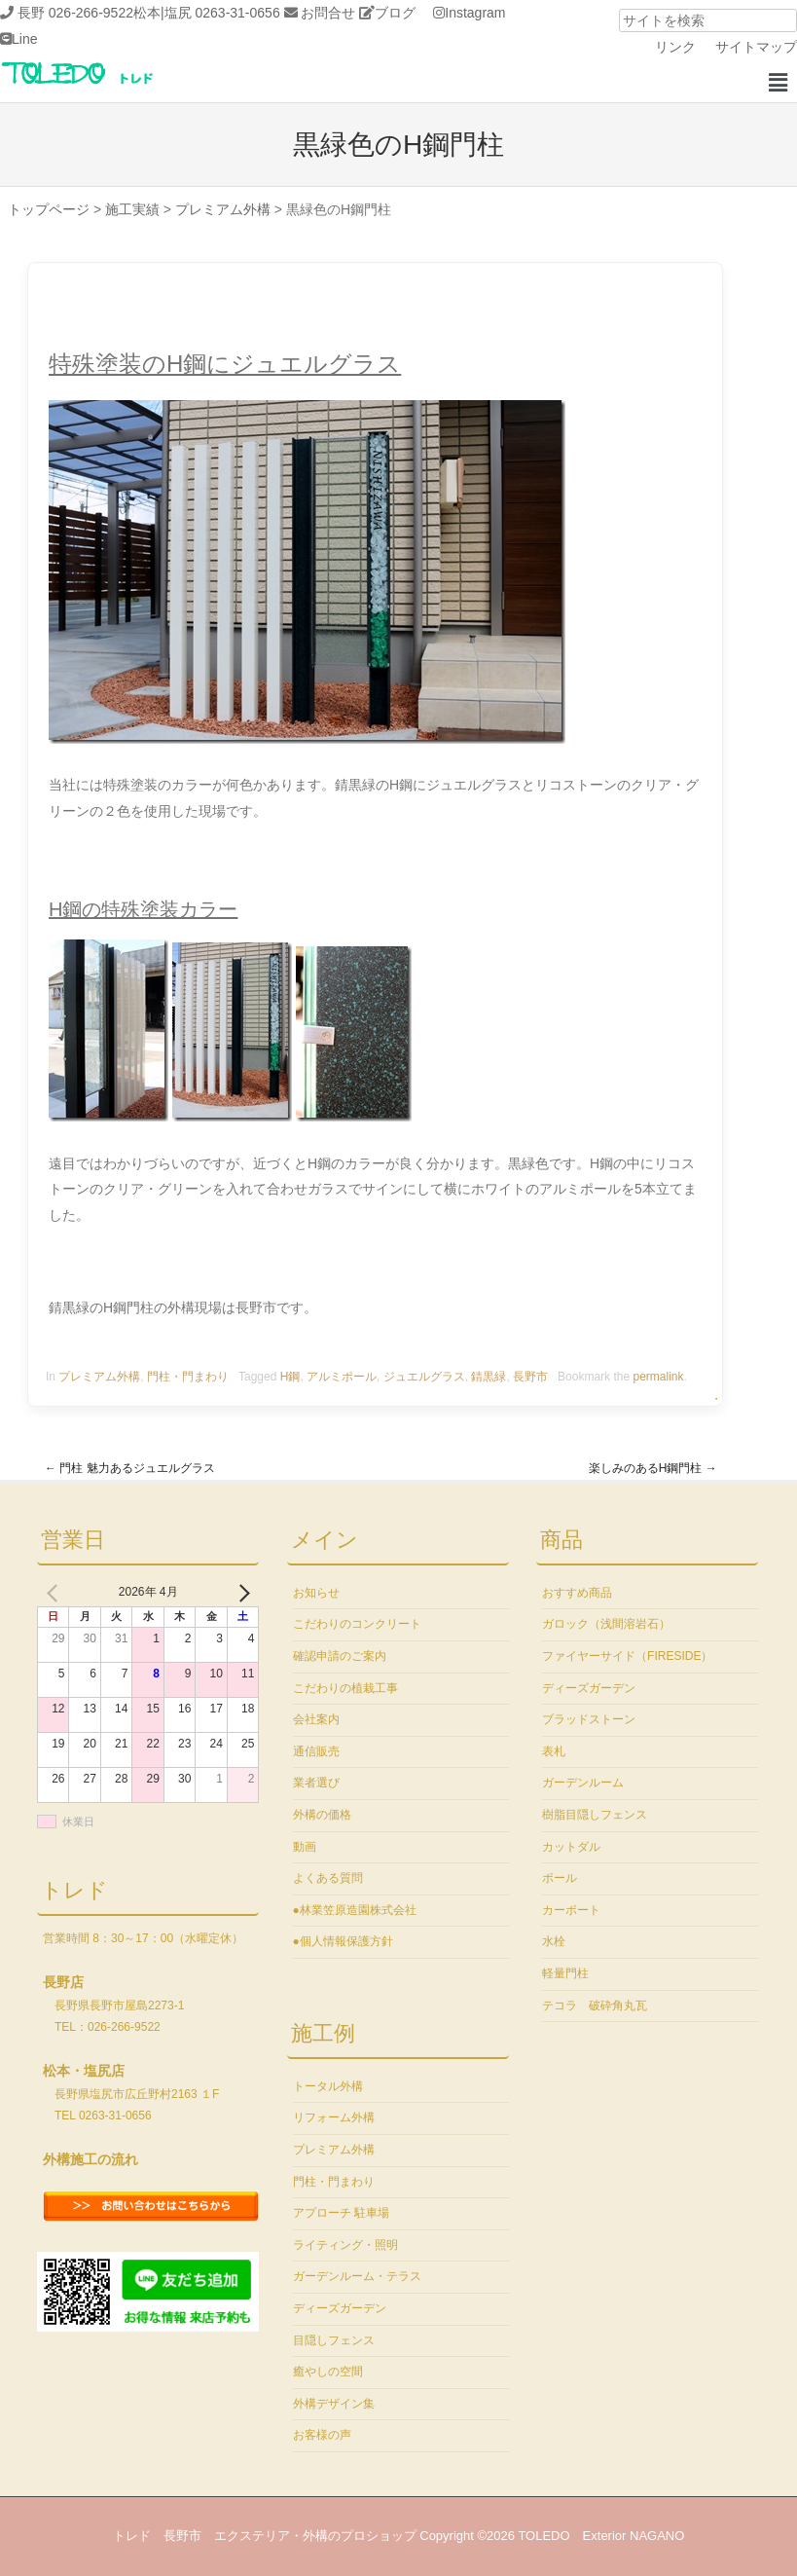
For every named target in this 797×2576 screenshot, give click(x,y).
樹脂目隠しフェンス (594, 1815)
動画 (304, 1847)
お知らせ (316, 1593)
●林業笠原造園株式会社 (355, 1910)
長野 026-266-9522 (75, 12)
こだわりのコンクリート (357, 1624)
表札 (553, 1751)
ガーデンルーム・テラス (357, 2276)
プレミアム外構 (99, 1376)
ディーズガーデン (339, 2308)
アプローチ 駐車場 (341, 2213)
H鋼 (290, 1376)
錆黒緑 (488, 1376)
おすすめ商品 (577, 1593)
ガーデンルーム (583, 1782)
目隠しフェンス (334, 2340)
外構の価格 (322, 1815)
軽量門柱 (565, 1973)
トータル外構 (328, 2086)
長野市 (530, 1376)
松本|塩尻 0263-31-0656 (206, 12)
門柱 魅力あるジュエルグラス (130, 1468)
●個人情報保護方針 (343, 1941)
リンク (675, 47)
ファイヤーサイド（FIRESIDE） (627, 1656)
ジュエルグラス (424, 1376)
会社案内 (316, 1719)
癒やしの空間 (328, 2371)
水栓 (553, 1941)
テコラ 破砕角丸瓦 (594, 2005)
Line (24, 39)
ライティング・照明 (345, 2245)
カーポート (571, 1910)
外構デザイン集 (334, 2403)
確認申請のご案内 (339, 1656)
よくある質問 (328, 1878)
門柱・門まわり (188, 1376)
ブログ (395, 12)
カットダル (571, 1847)
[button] (777, 82)
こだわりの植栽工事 (345, 1688)
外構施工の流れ (90, 2159)
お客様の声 (322, 2435)
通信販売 (316, 1751)
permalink (658, 1376)
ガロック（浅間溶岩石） (606, 1624)
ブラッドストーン (588, 1719)
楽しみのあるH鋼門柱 (653, 1468)
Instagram (475, 12)
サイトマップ (756, 47)
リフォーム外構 (334, 2117)
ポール (559, 1878)
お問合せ (328, 12)
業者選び (316, 1782)
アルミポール (342, 1376)
